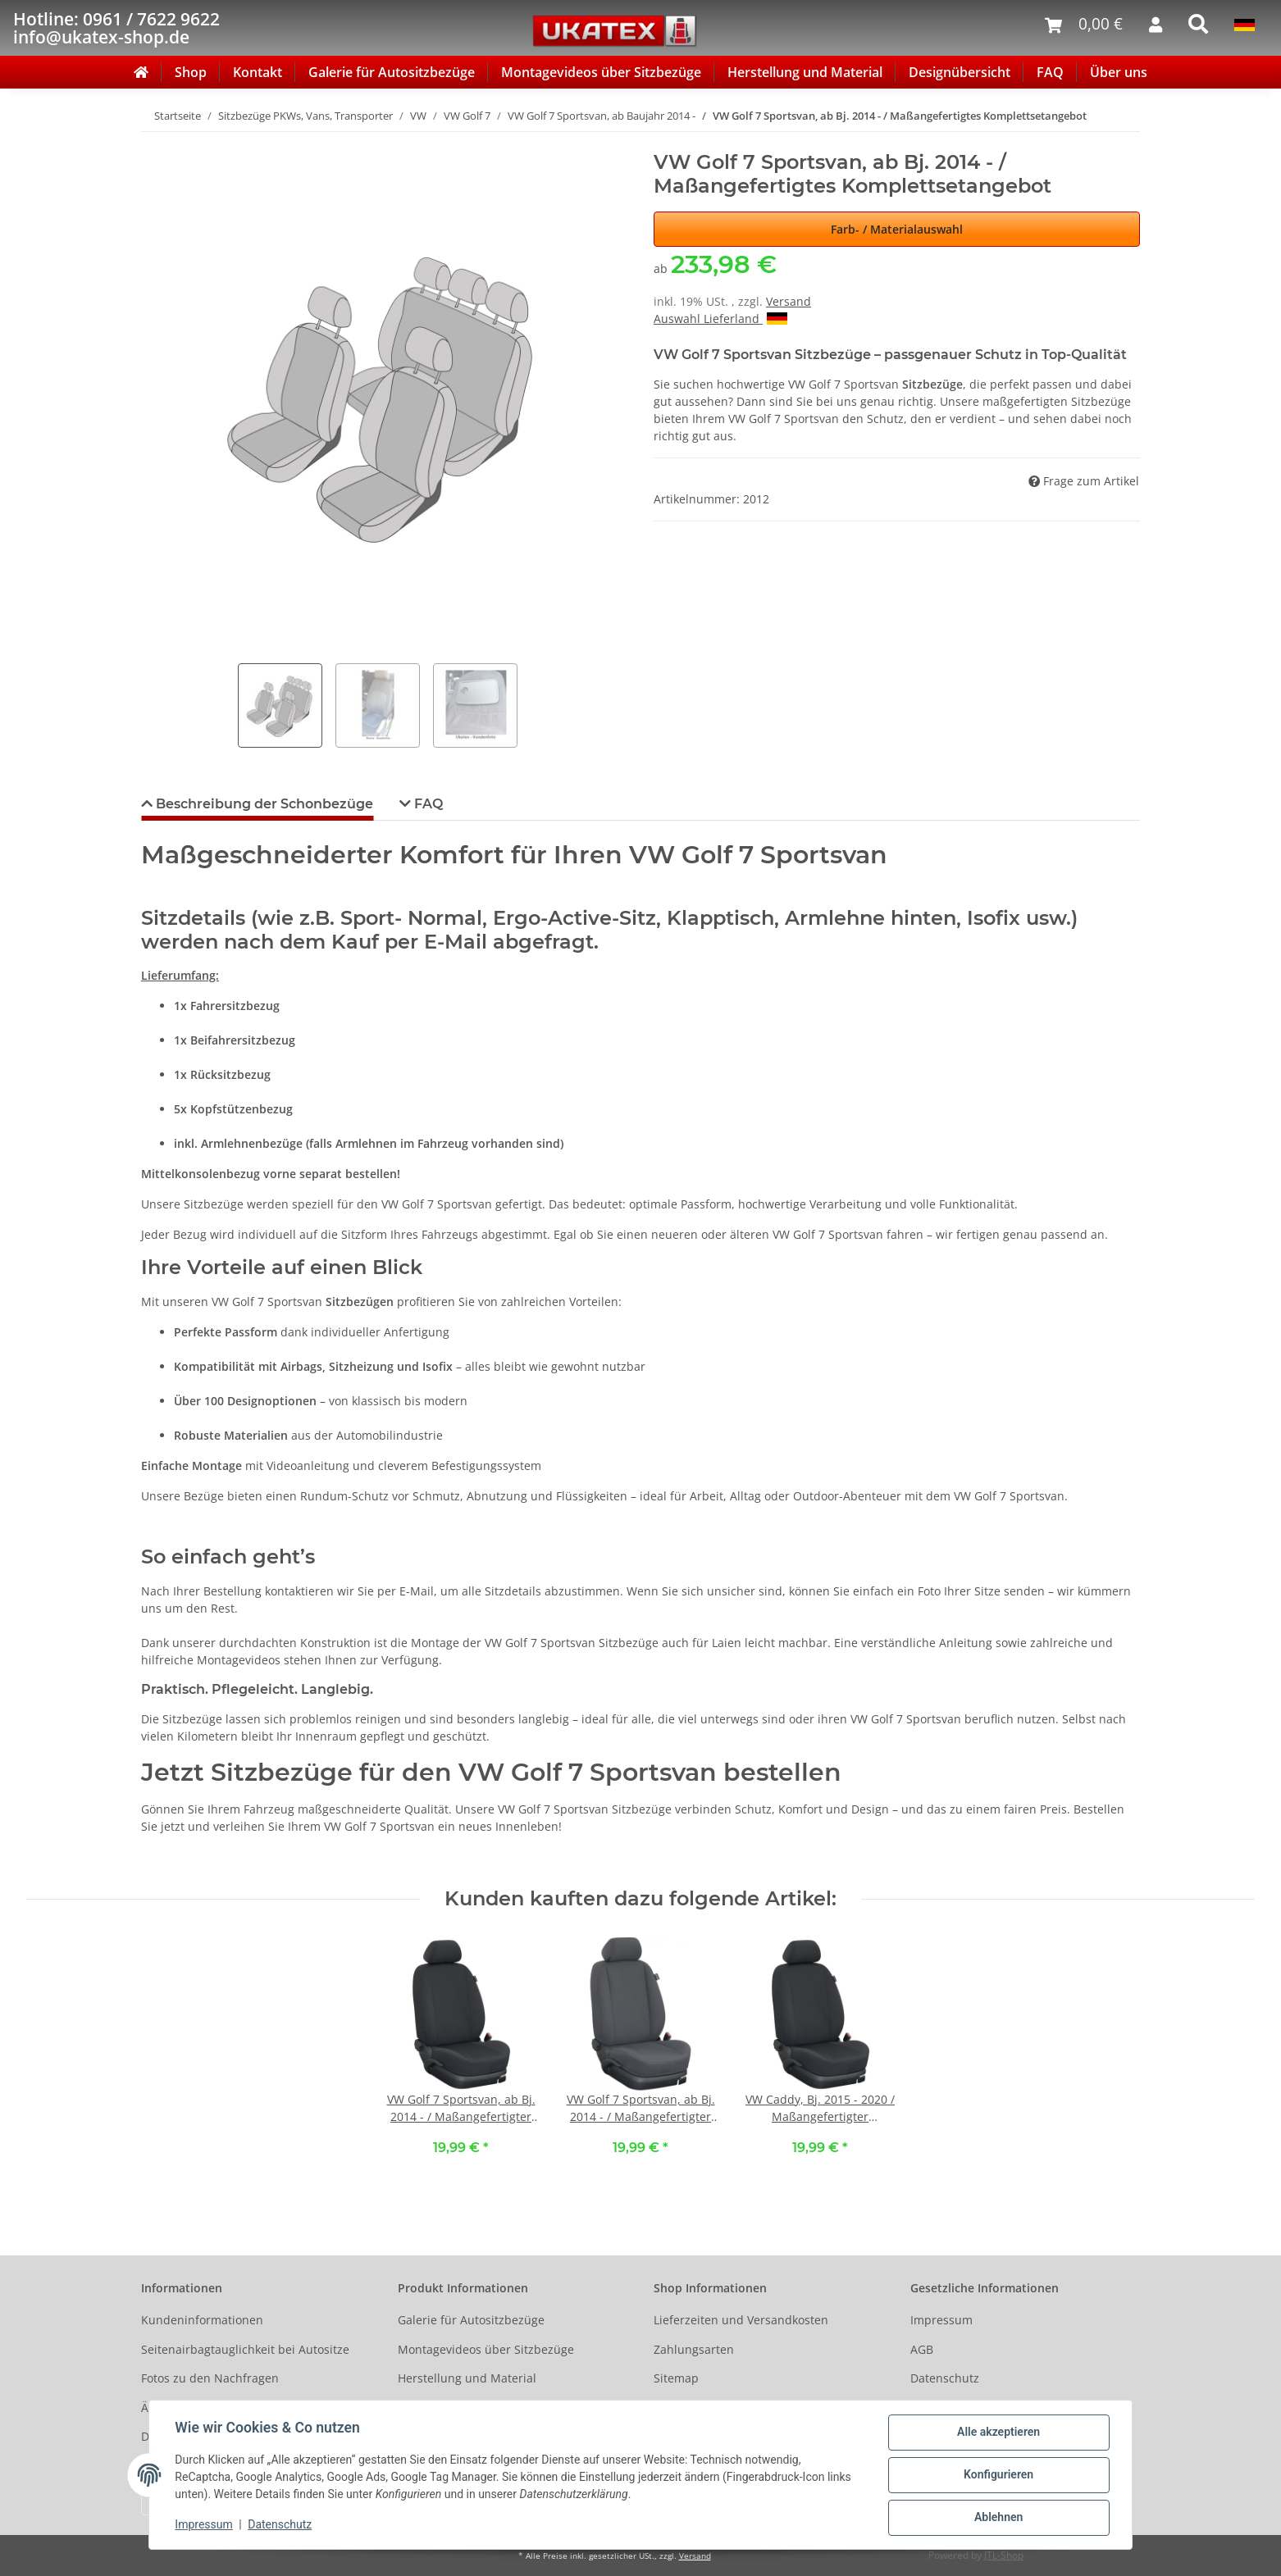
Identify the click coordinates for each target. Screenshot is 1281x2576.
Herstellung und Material (804, 72)
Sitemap (676, 2378)
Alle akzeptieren (997, 2432)
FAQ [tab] (427, 804)
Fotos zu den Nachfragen (210, 2378)
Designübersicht (959, 72)
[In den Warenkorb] (154, 142)
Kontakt (257, 72)
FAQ (1050, 72)
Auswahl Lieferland (720, 318)
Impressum (941, 2320)
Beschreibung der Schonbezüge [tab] (263, 804)
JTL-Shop (1003, 2555)
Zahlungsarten (694, 2349)
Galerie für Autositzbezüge (391, 72)
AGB (921, 2349)
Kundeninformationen (202, 2320)
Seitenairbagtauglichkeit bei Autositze (245, 2349)
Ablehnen (997, 2517)
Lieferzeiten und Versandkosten (741, 2320)
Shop (191, 72)
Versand (788, 301)
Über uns (1118, 72)
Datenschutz (944, 2378)
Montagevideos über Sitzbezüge (601, 72)
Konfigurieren (998, 2475)
